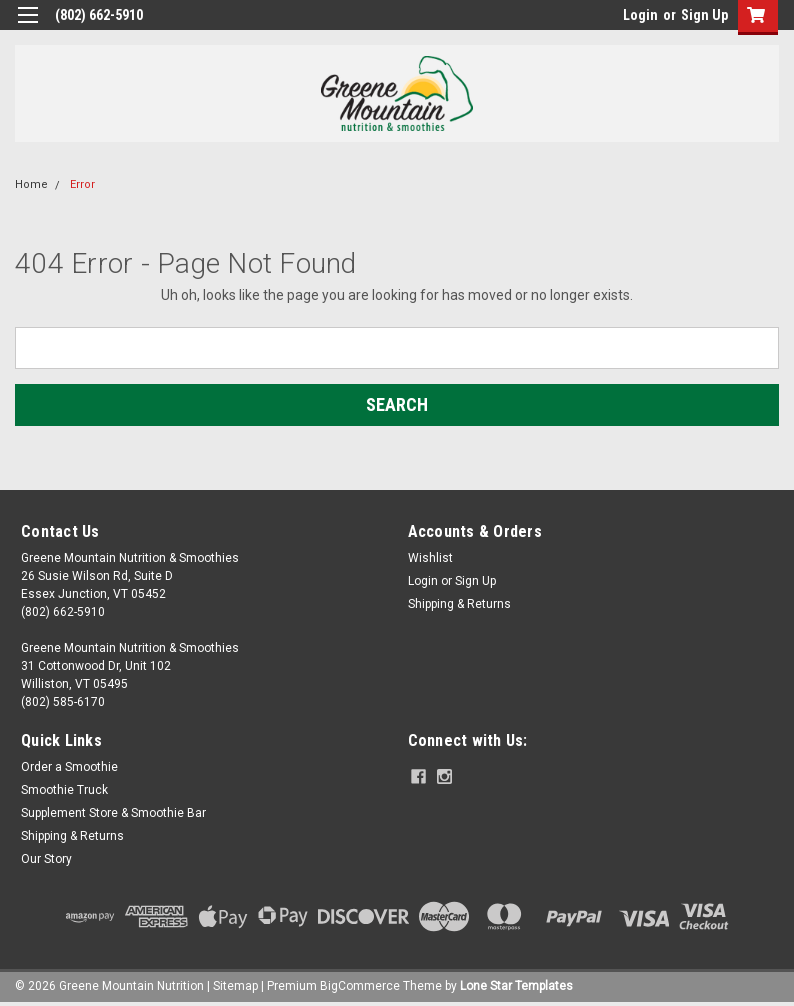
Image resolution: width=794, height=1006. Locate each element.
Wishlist (430, 558)
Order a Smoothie (69, 767)
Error (82, 184)
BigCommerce (360, 986)
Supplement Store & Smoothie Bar (113, 813)
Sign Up (704, 15)
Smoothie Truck (64, 790)
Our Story (46, 859)
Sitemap (235, 986)
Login (640, 15)
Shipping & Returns (459, 604)
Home (31, 184)
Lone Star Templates (516, 986)
